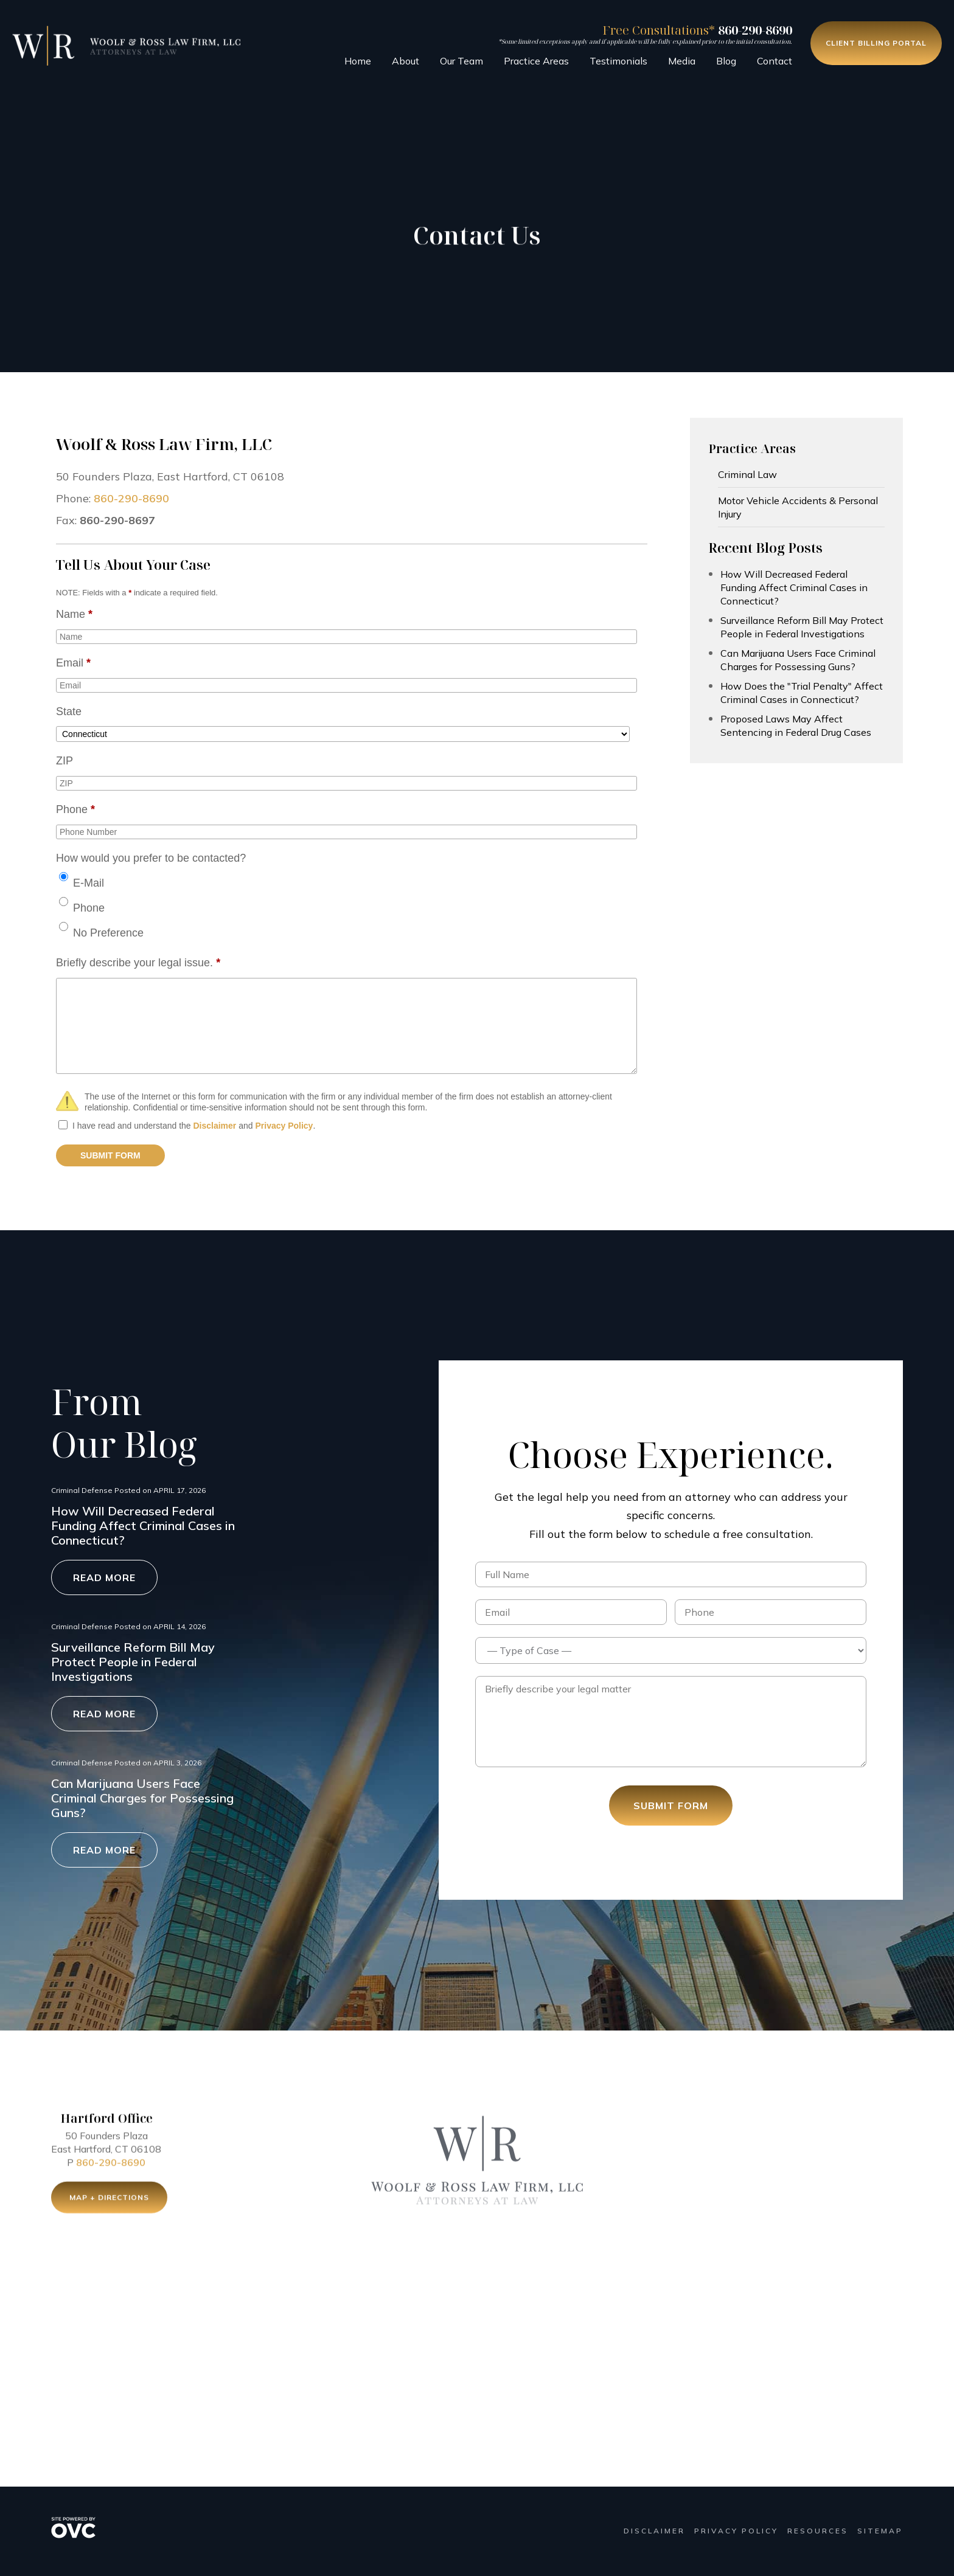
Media (681, 61)
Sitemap (880, 2530)
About (405, 61)
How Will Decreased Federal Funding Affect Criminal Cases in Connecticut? (794, 587)
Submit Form (670, 1805)
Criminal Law (747, 474)
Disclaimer (214, 1125)
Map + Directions (109, 2199)
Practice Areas (536, 61)
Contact (774, 61)
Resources (817, 2530)
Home (357, 61)
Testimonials (618, 61)
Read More (104, 1577)
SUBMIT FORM (110, 1155)
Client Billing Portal (876, 42)
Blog (726, 61)
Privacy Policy (284, 1125)
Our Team (461, 61)
